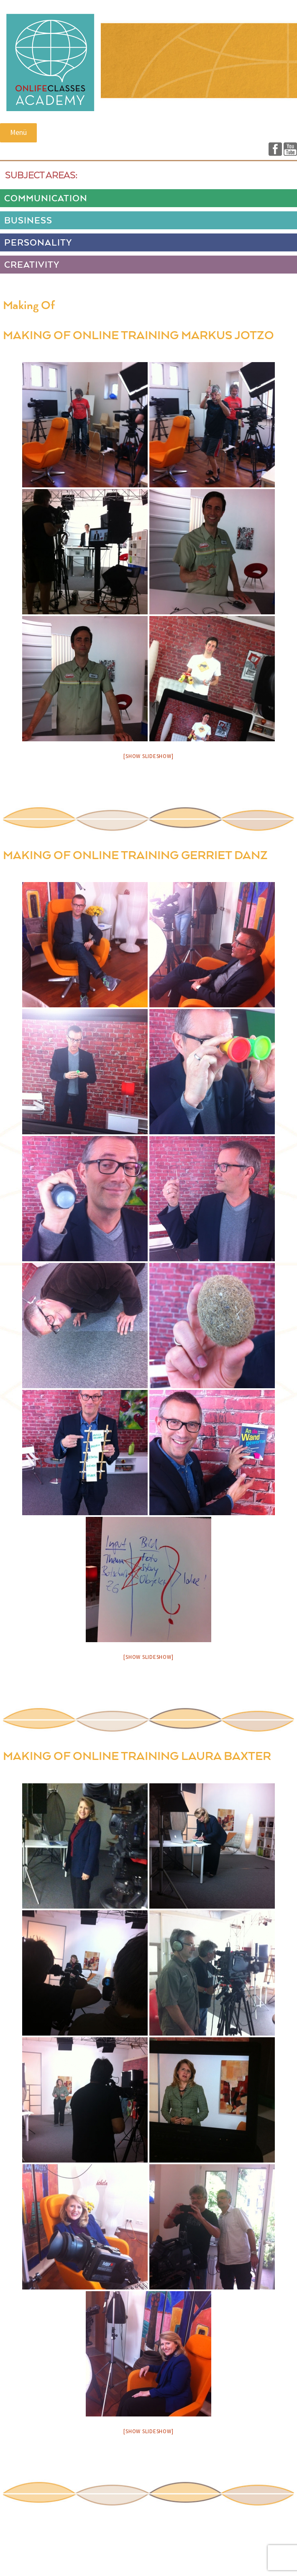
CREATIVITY (31, 265)
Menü (18, 132)
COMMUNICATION (45, 199)
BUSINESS (28, 221)
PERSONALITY (38, 243)
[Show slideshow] (148, 756)
